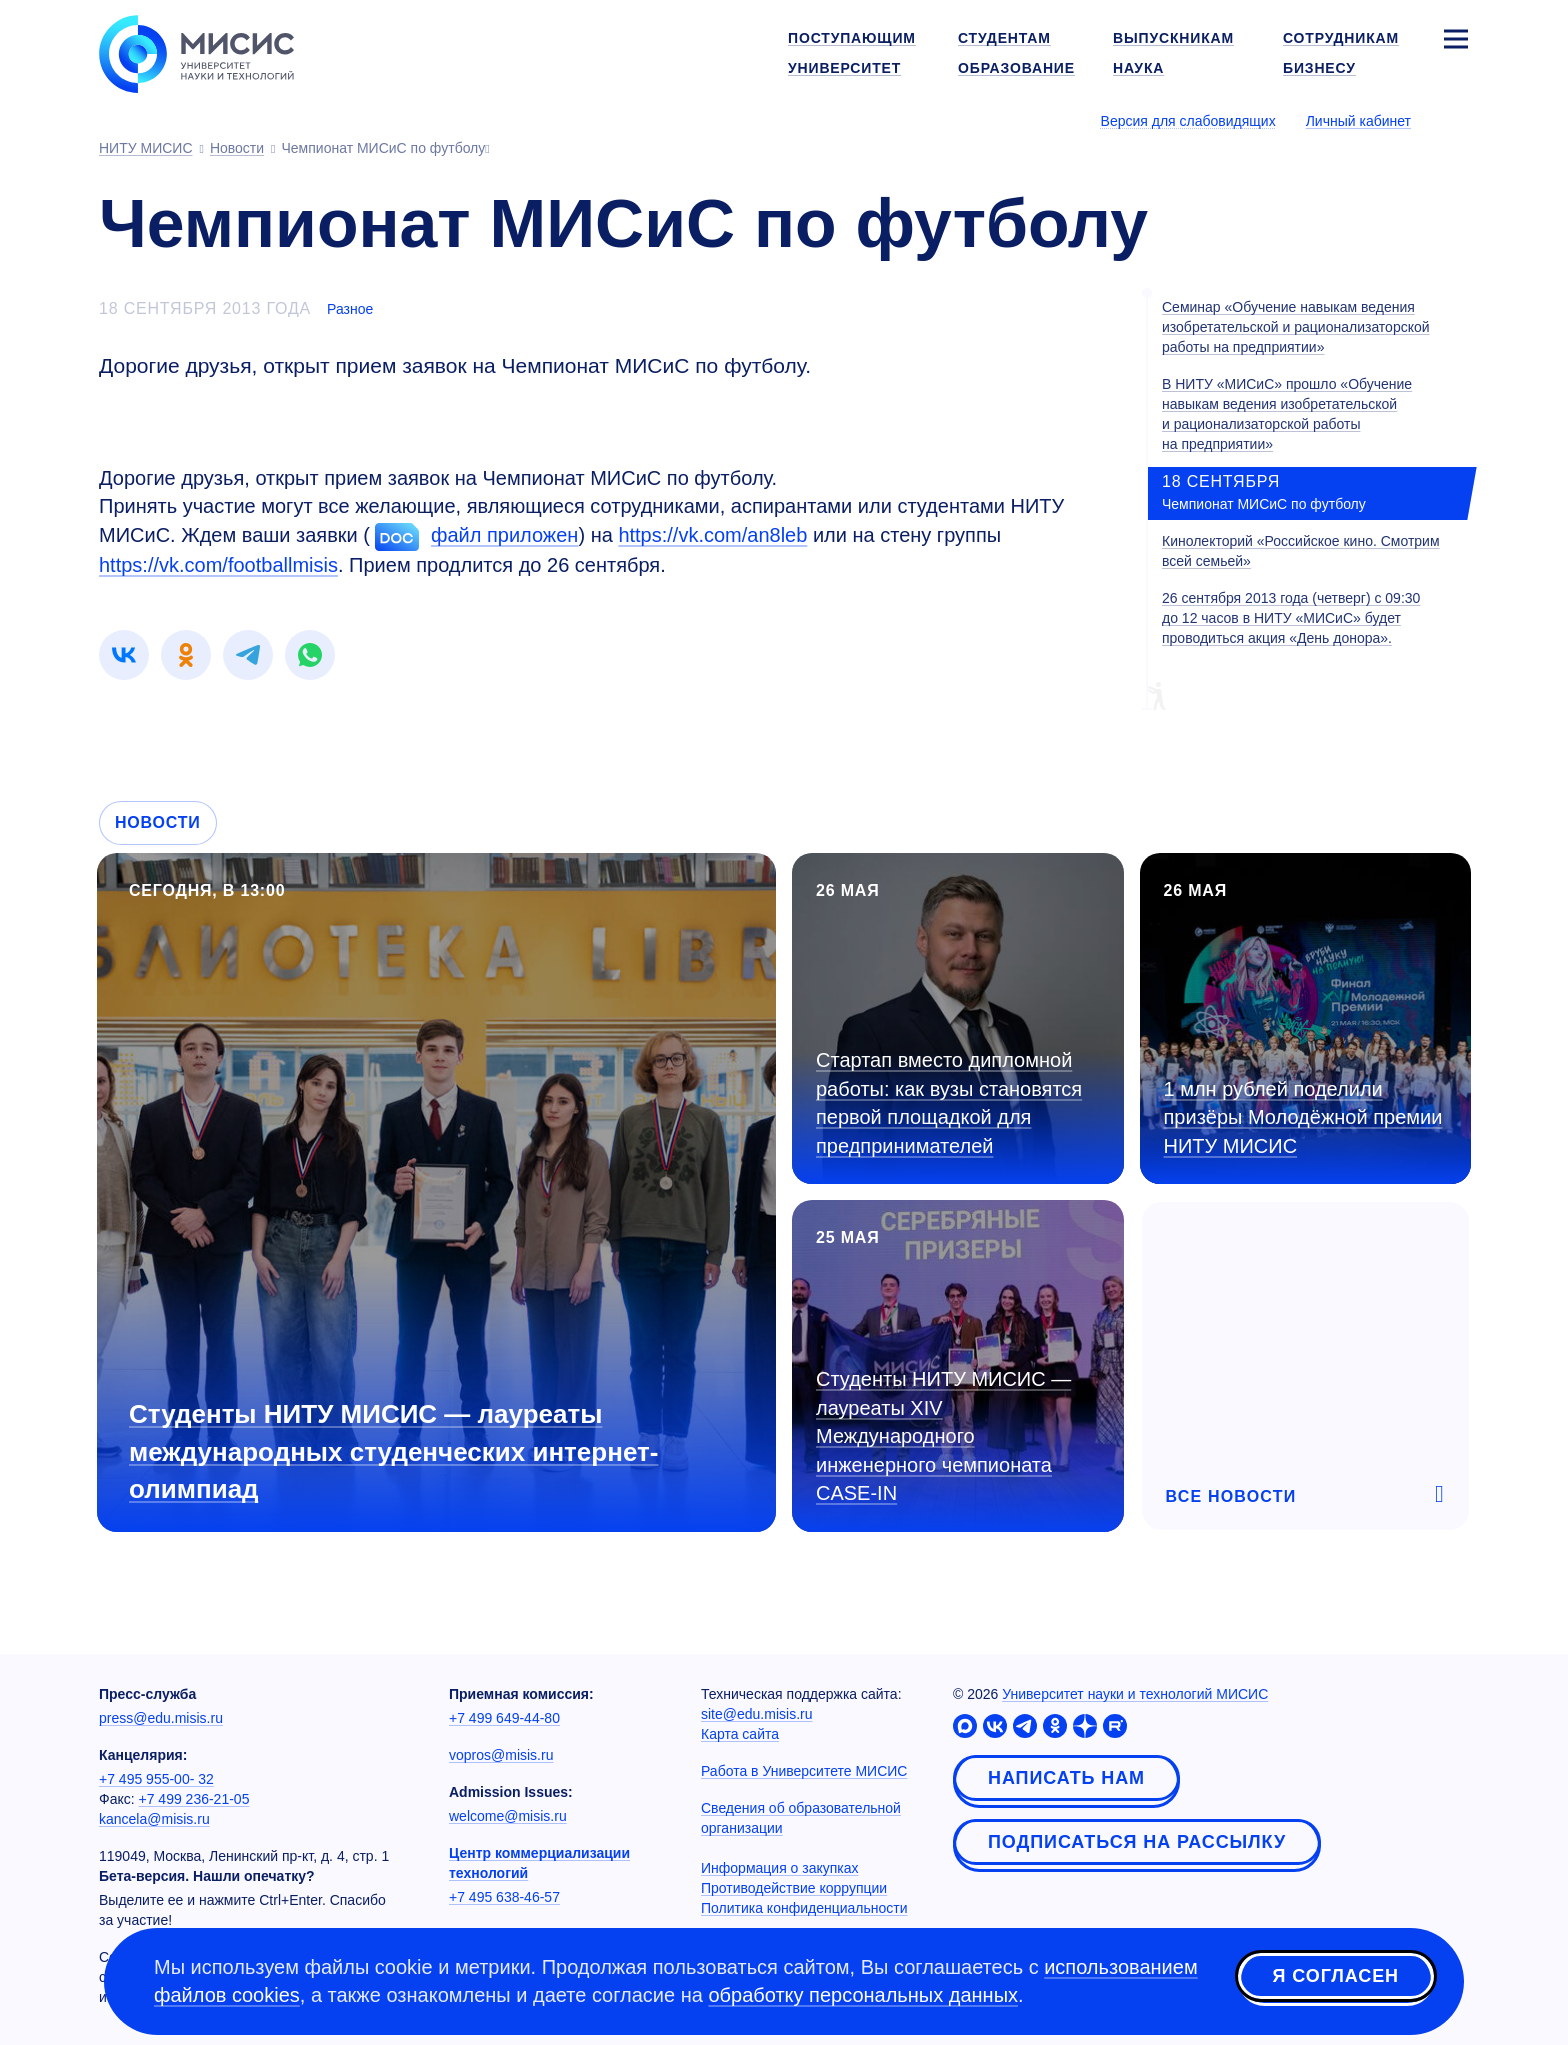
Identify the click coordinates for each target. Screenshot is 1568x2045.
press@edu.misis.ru (161, 1718)
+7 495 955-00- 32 (156, 1779)
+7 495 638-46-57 (504, 1897)
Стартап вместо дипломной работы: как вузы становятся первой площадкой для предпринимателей (949, 1103)
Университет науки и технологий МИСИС (1135, 1694)
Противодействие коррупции (794, 1888)
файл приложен (504, 535)
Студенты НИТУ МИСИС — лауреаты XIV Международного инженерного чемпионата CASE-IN (943, 1436)
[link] (124, 655)
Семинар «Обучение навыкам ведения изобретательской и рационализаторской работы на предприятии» (1296, 327)
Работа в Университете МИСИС (804, 1771)
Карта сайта (740, 1734)
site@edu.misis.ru (756, 1714)
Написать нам (1066, 1778)
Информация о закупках (780, 1868)
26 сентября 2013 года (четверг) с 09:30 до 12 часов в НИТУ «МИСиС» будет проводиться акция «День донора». (1291, 618)
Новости (158, 822)
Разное (350, 309)
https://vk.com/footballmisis (218, 565)
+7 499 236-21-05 (194, 1799)
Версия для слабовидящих (1188, 121)
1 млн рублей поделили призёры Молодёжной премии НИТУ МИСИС (1303, 1117)
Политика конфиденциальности (804, 1908)
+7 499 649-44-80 (504, 1718)
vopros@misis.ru (501, 1755)
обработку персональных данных (863, 1995)
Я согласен (1336, 1978)
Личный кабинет (1358, 121)
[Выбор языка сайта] (1455, 120)
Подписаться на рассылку (1137, 1842)
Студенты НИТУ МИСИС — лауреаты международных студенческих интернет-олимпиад (393, 1451)
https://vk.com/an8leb (712, 535)
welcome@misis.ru (508, 1816)
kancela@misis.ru (154, 1819)
